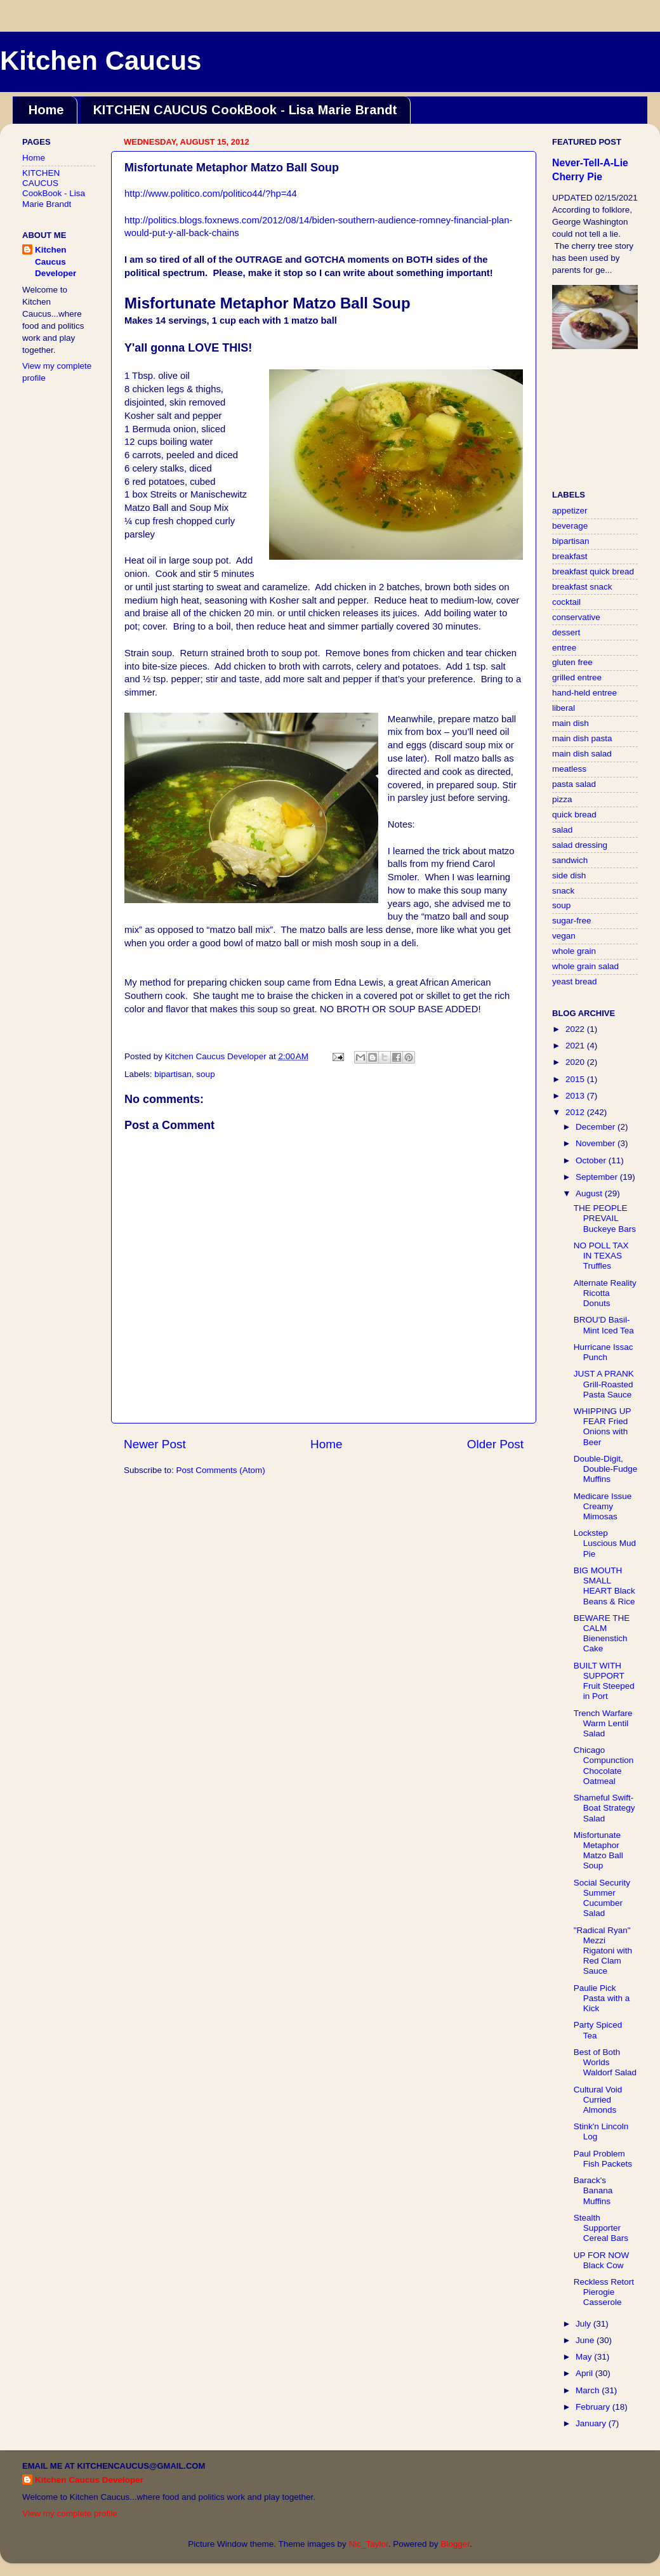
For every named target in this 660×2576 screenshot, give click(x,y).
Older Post (495, 1444)
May (585, 2356)
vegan (564, 936)
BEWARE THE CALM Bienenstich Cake (602, 1633)
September (598, 1177)
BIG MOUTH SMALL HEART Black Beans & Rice (604, 1586)
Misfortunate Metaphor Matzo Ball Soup (598, 1850)
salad (562, 830)
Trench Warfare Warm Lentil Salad (603, 1723)
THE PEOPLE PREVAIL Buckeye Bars (605, 1218)
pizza (562, 799)
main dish (570, 723)
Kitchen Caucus (100, 61)
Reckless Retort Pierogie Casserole (604, 2292)
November (596, 1143)
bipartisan (173, 1074)
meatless (569, 769)
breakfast (570, 556)
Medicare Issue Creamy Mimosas (603, 1506)
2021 (576, 1045)
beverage (570, 526)
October (592, 1160)
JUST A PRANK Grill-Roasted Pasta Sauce (604, 1384)
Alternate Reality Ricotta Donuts (605, 1293)
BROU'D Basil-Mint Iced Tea (604, 1325)
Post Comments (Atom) (220, 1470)
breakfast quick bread (593, 571)
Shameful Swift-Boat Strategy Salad (604, 1808)
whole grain (574, 951)
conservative (576, 617)
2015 (576, 1079)
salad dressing (579, 845)
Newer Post (155, 1444)
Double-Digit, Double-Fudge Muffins (606, 1469)
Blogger (455, 2544)
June (586, 2340)
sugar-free (571, 920)
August (590, 1193)
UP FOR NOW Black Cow (602, 2260)
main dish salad (582, 753)
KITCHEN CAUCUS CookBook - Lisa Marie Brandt (245, 110)
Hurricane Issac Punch (603, 1352)
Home (46, 110)
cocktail (566, 602)
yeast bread (574, 981)
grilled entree (577, 677)
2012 (576, 1112)
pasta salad (574, 784)
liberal (563, 708)
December (596, 1127)
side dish (569, 875)
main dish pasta (582, 738)
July (584, 2323)
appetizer (570, 510)
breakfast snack (582, 586)
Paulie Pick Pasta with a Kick (602, 1998)
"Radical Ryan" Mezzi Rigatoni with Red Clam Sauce (603, 1950)
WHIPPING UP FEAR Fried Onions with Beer (602, 1426)
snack (563, 890)
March (589, 2390)
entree (564, 647)
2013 (576, 1095)
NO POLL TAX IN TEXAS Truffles (601, 1256)
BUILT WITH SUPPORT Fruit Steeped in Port (604, 1681)
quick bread (574, 814)
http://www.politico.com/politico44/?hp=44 (210, 193)
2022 (576, 1029)
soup (205, 1074)
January (592, 2423)
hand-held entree (584, 692)
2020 (576, 1062)
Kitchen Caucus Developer (55, 262)
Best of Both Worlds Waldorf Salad (605, 2062)
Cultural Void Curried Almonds (598, 2100)
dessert (566, 632)
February (594, 2407)
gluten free (572, 662)
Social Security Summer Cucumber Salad (602, 1898)
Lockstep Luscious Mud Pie (605, 1543)
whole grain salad (585, 966)
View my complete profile (69, 2513)
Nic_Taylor (368, 2544)
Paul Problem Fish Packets (603, 2159)
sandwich (570, 860)
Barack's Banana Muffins (593, 2190)
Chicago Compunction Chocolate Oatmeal (604, 1765)
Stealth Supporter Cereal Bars (601, 2228)
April (585, 2373)
